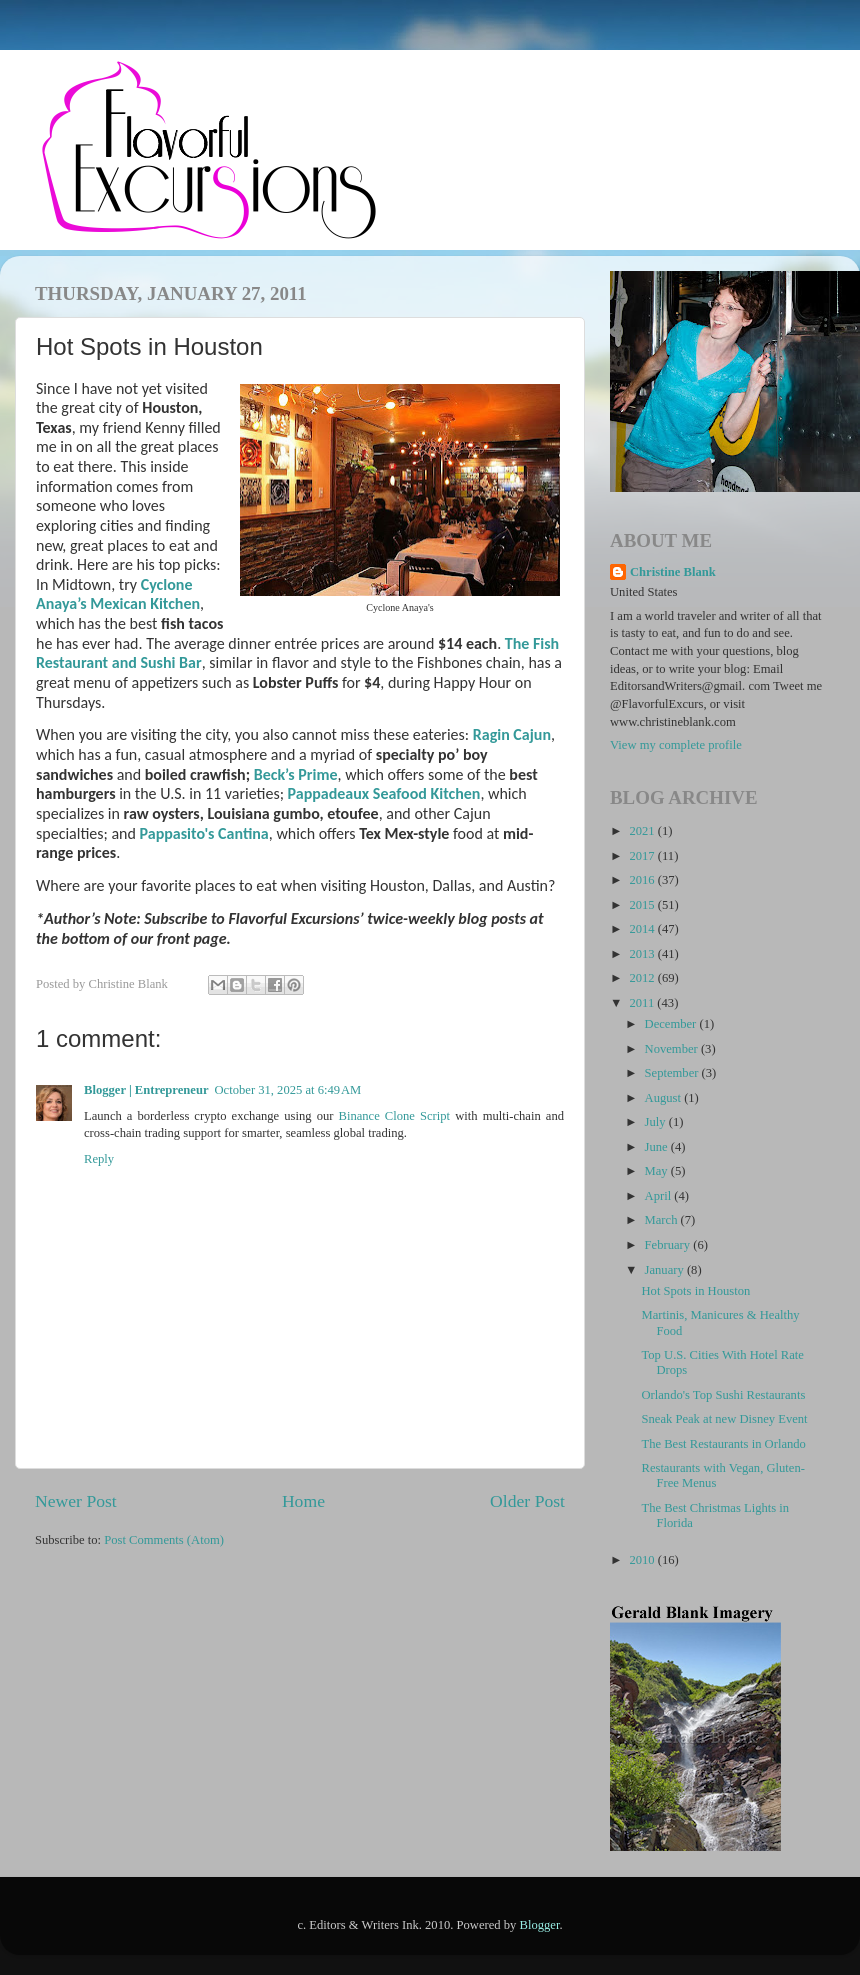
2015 (643, 905)
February (669, 1245)
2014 (643, 929)
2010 (643, 1560)
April (660, 1196)
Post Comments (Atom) (164, 1540)
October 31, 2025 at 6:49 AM (288, 1090)
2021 (643, 831)
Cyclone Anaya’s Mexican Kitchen (118, 594)
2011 (643, 1003)
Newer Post (76, 1501)
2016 (643, 880)
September (673, 1073)
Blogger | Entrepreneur (146, 1090)
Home (303, 1501)
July (657, 1122)
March (663, 1220)
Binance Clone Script (395, 1116)
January (666, 1270)
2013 (643, 954)
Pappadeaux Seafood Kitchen (384, 793)
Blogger (540, 1925)
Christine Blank (673, 572)
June (658, 1147)
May (658, 1171)
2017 (643, 856)
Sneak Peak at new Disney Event (724, 1419)
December (672, 1024)
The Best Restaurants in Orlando (723, 1444)
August (665, 1098)
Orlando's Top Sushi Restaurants (723, 1395)
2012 (643, 978)
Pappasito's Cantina (204, 833)
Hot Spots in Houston (695, 1291)
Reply (99, 1159)
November (673, 1049)
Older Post (527, 1501)
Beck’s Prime (296, 774)
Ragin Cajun (512, 734)
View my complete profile (676, 745)
